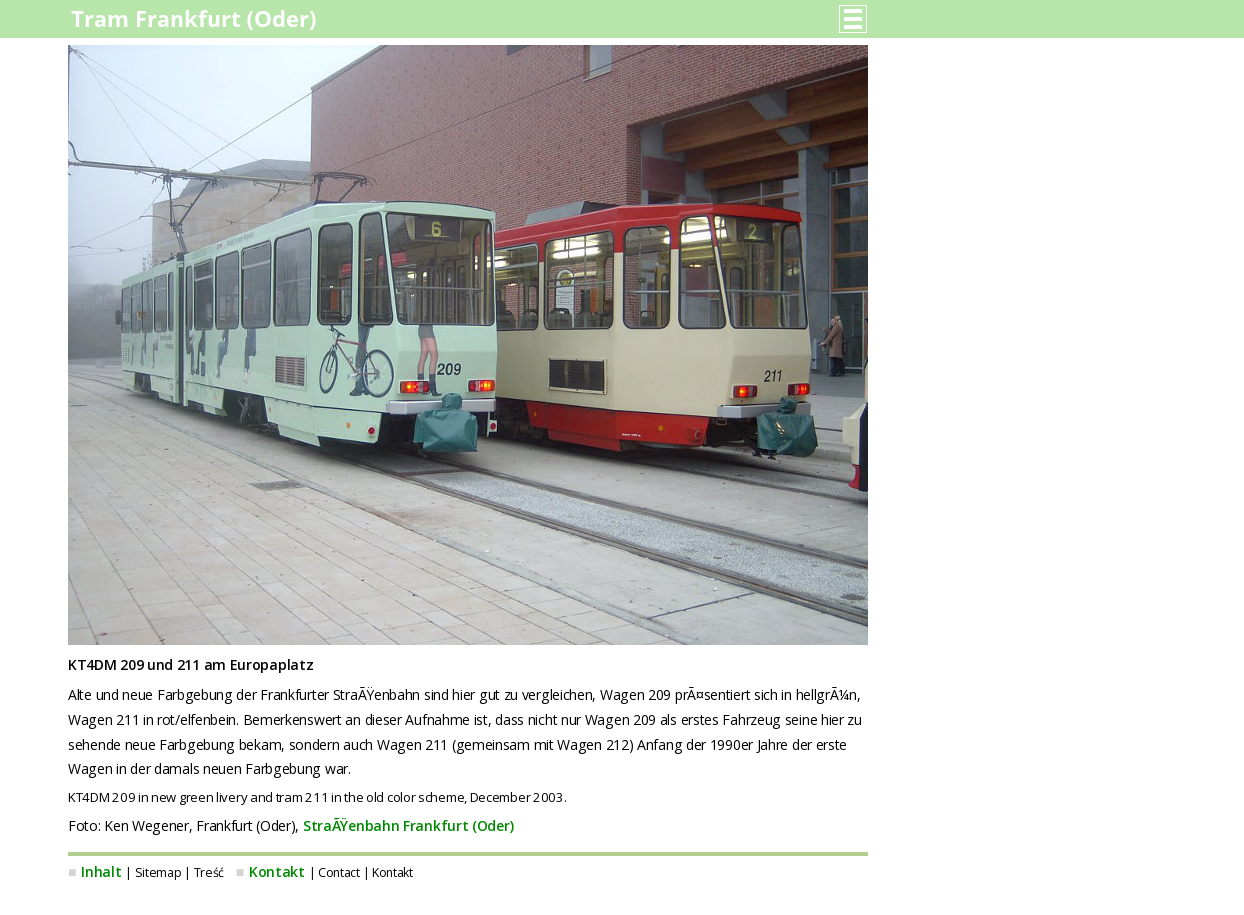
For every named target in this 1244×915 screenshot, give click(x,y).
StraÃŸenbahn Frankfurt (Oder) (408, 825)
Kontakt (277, 871)
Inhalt (101, 871)
